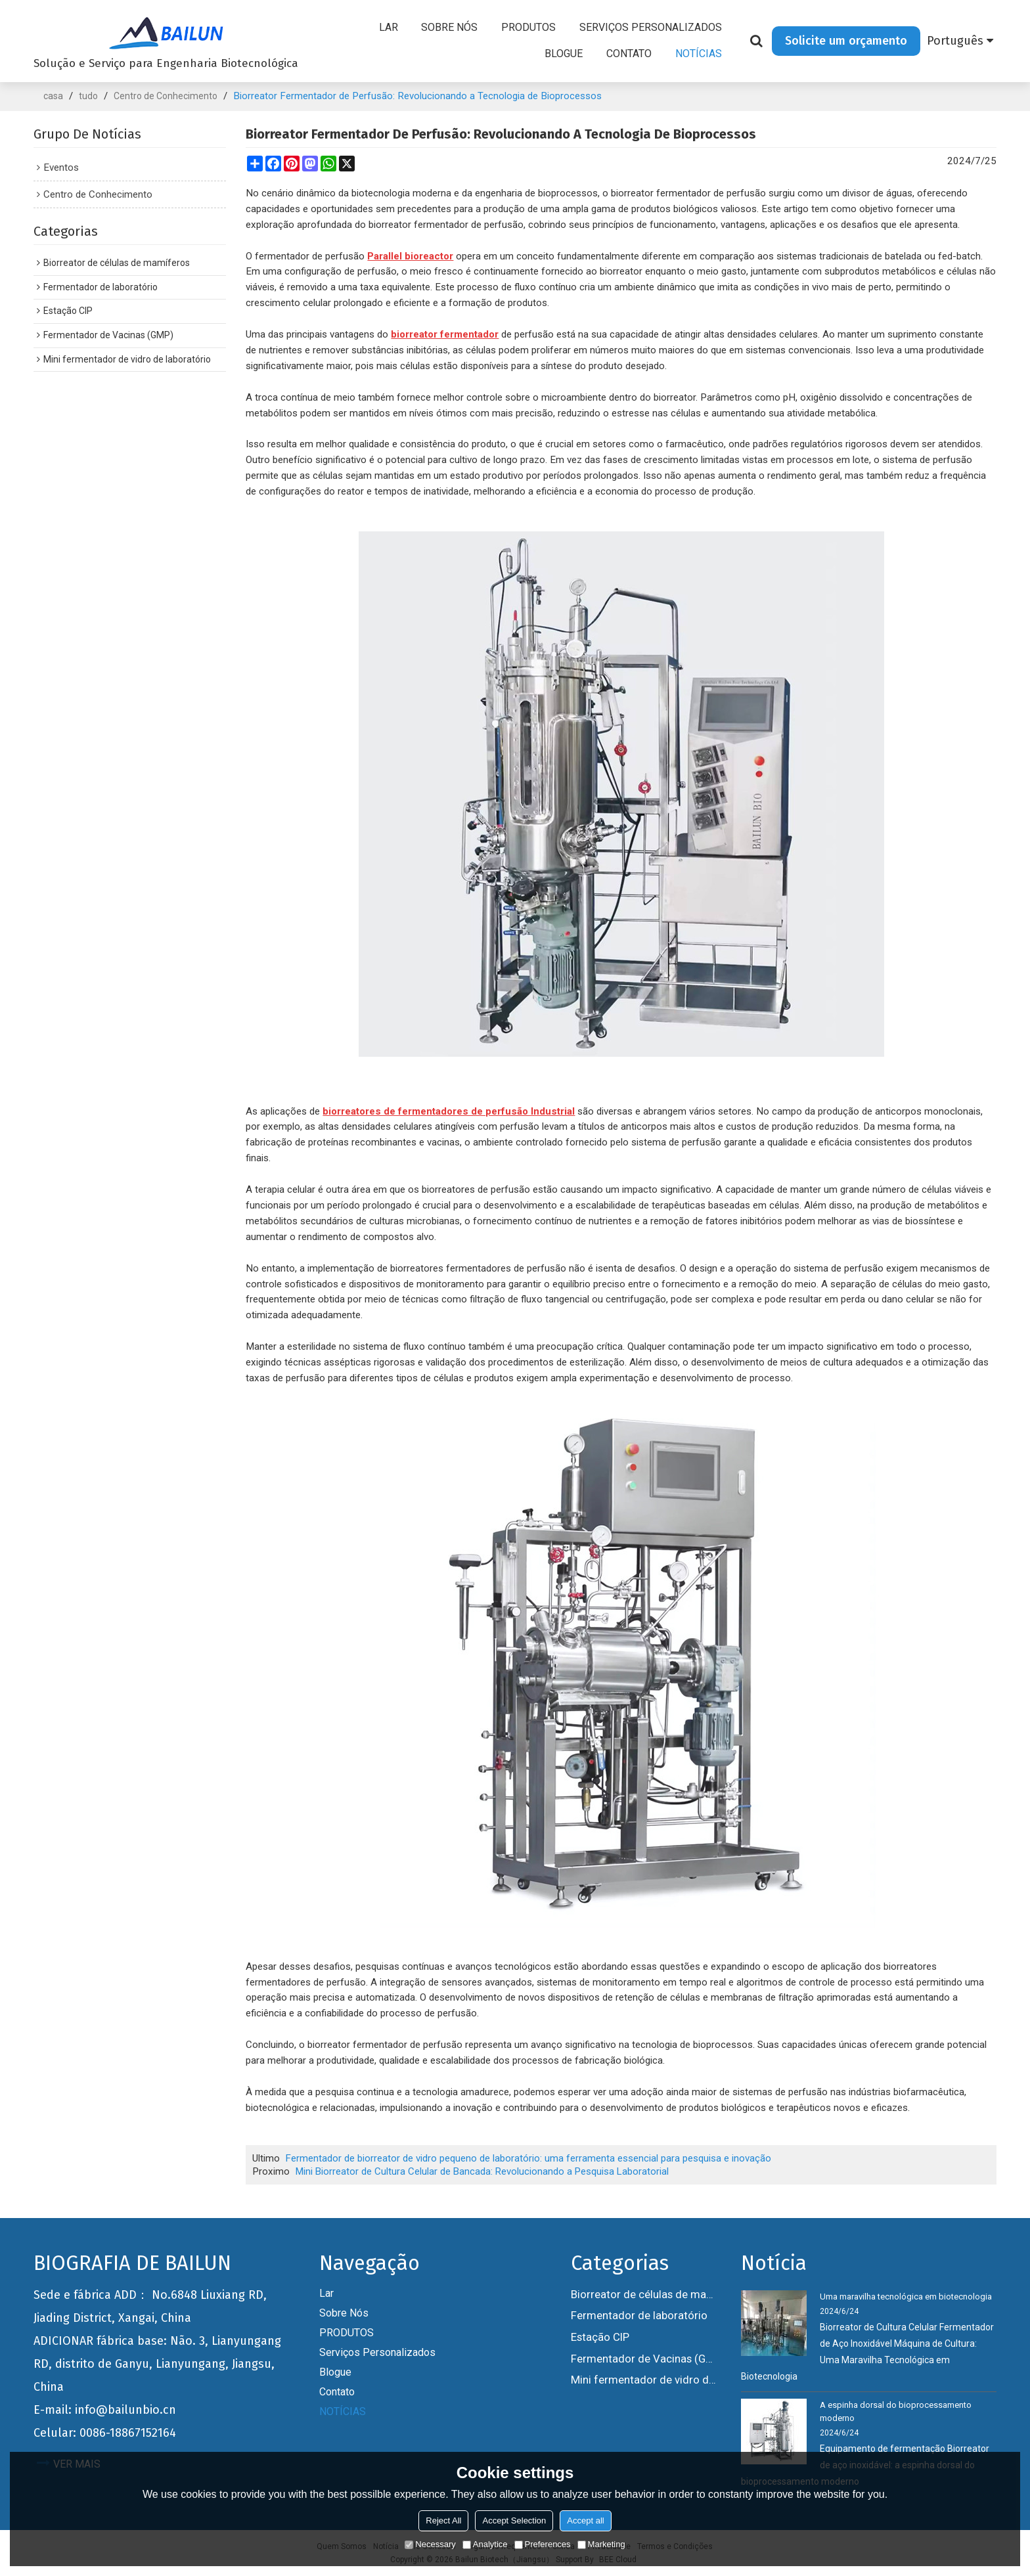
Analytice (485, 2544)
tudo (88, 96)
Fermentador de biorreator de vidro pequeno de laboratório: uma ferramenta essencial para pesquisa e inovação (529, 2158)
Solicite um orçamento (846, 40)
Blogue (564, 54)
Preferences (542, 2544)
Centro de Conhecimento (165, 96)
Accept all (585, 2520)
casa (53, 96)
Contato (629, 54)
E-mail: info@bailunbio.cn (105, 2410)
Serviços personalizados (650, 28)
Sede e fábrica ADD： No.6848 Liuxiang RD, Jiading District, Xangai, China (150, 2306)
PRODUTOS (528, 28)
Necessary (430, 2544)
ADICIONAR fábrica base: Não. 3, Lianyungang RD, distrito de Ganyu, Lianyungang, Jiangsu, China (157, 2364)
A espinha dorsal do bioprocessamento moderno (896, 2411)
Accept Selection (514, 2520)
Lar (388, 28)
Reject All (443, 2520)
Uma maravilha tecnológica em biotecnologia (906, 2296)
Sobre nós (450, 28)
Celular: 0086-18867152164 (105, 2433)
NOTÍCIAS (698, 54)
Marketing (601, 2544)
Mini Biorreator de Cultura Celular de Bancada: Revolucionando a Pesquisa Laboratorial (484, 2171)
